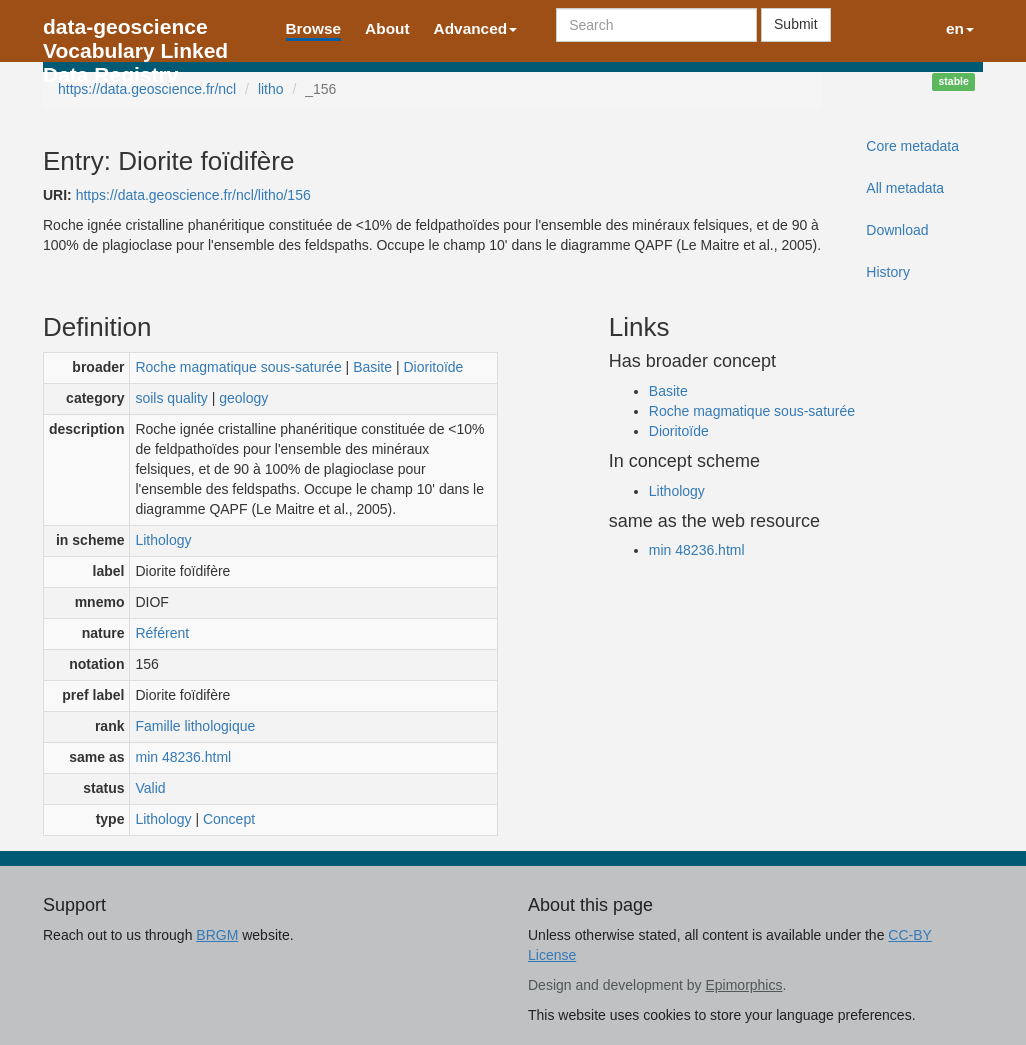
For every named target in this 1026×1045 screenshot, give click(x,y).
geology (243, 398)
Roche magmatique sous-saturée (238, 367)
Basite (372, 367)
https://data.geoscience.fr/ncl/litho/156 (193, 195)
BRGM (217, 935)
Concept (229, 819)
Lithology (163, 540)
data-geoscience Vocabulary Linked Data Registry (135, 32)
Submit (796, 24)
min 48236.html (183, 757)
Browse (314, 28)
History (888, 272)
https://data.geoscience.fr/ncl (147, 89)
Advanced (476, 28)
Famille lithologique (195, 726)
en (960, 28)
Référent (162, 633)
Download (897, 230)
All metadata (905, 188)
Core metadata (912, 146)
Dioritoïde (433, 367)
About (387, 28)
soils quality (171, 398)
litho (271, 89)
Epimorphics (743, 985)
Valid (150, 788)
